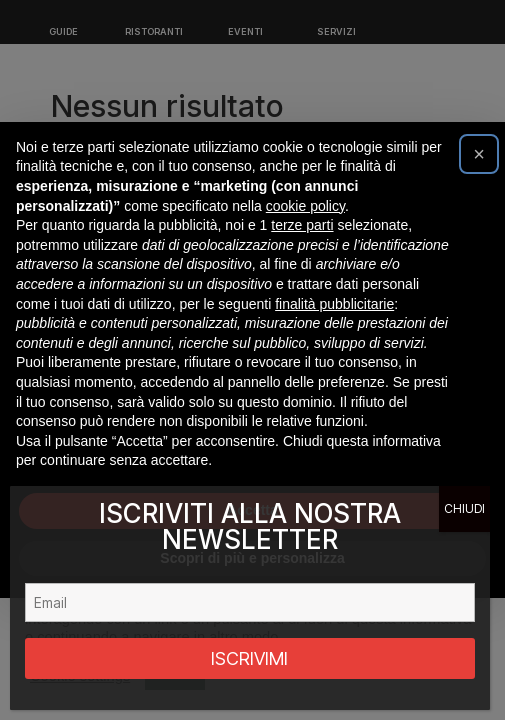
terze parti (302, 225)
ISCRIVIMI (249, 658)
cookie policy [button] (305, 206)
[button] (479, 154)
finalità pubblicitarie (334, 304)
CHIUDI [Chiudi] (464, 508)
